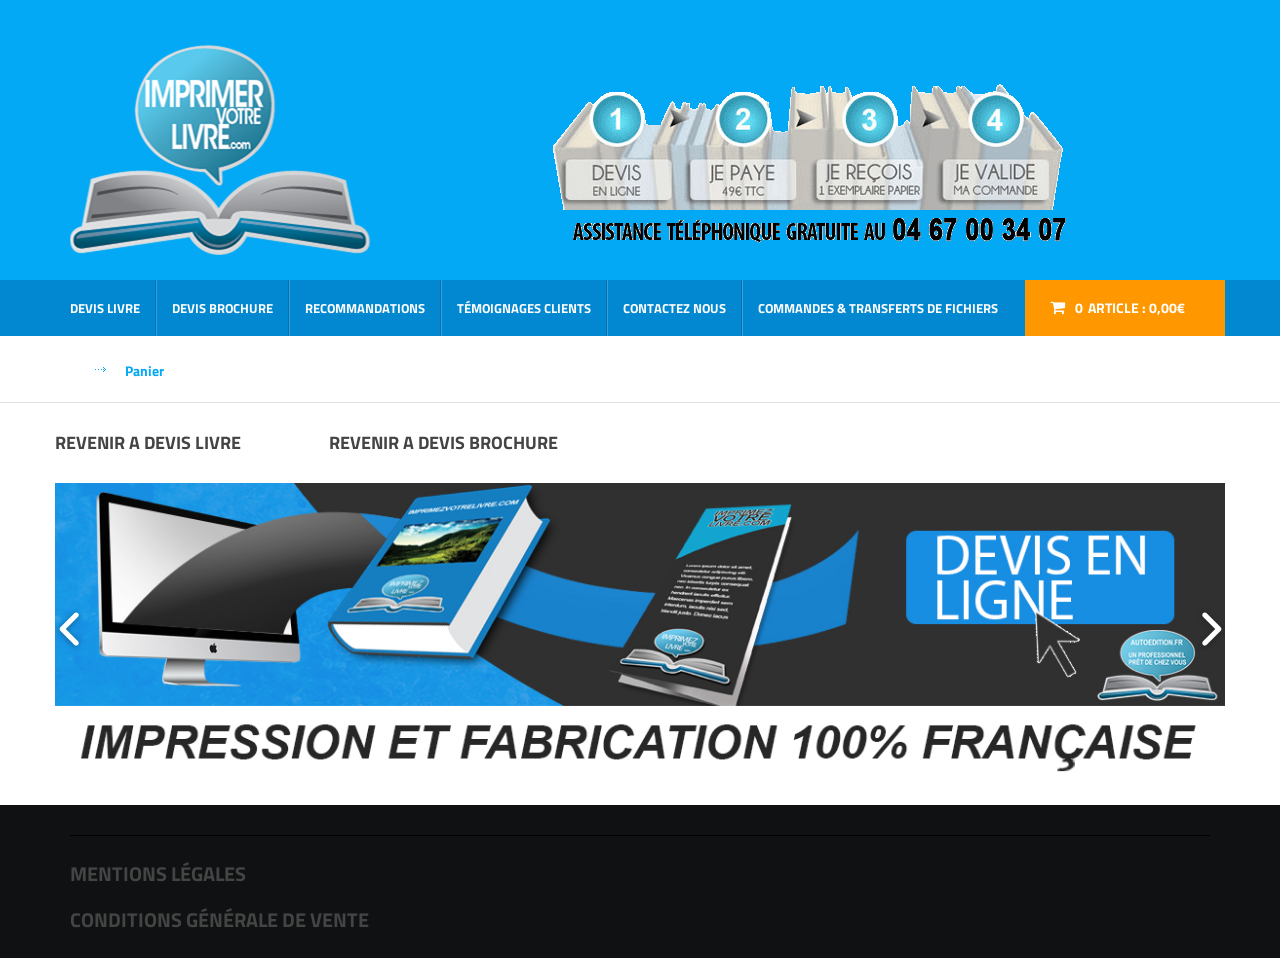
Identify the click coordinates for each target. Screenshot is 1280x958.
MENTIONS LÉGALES (158, 873)
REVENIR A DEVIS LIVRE (148, 442)
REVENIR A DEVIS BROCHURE (443, 442)
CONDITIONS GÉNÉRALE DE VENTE (219, 919)
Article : (1130, 307)
